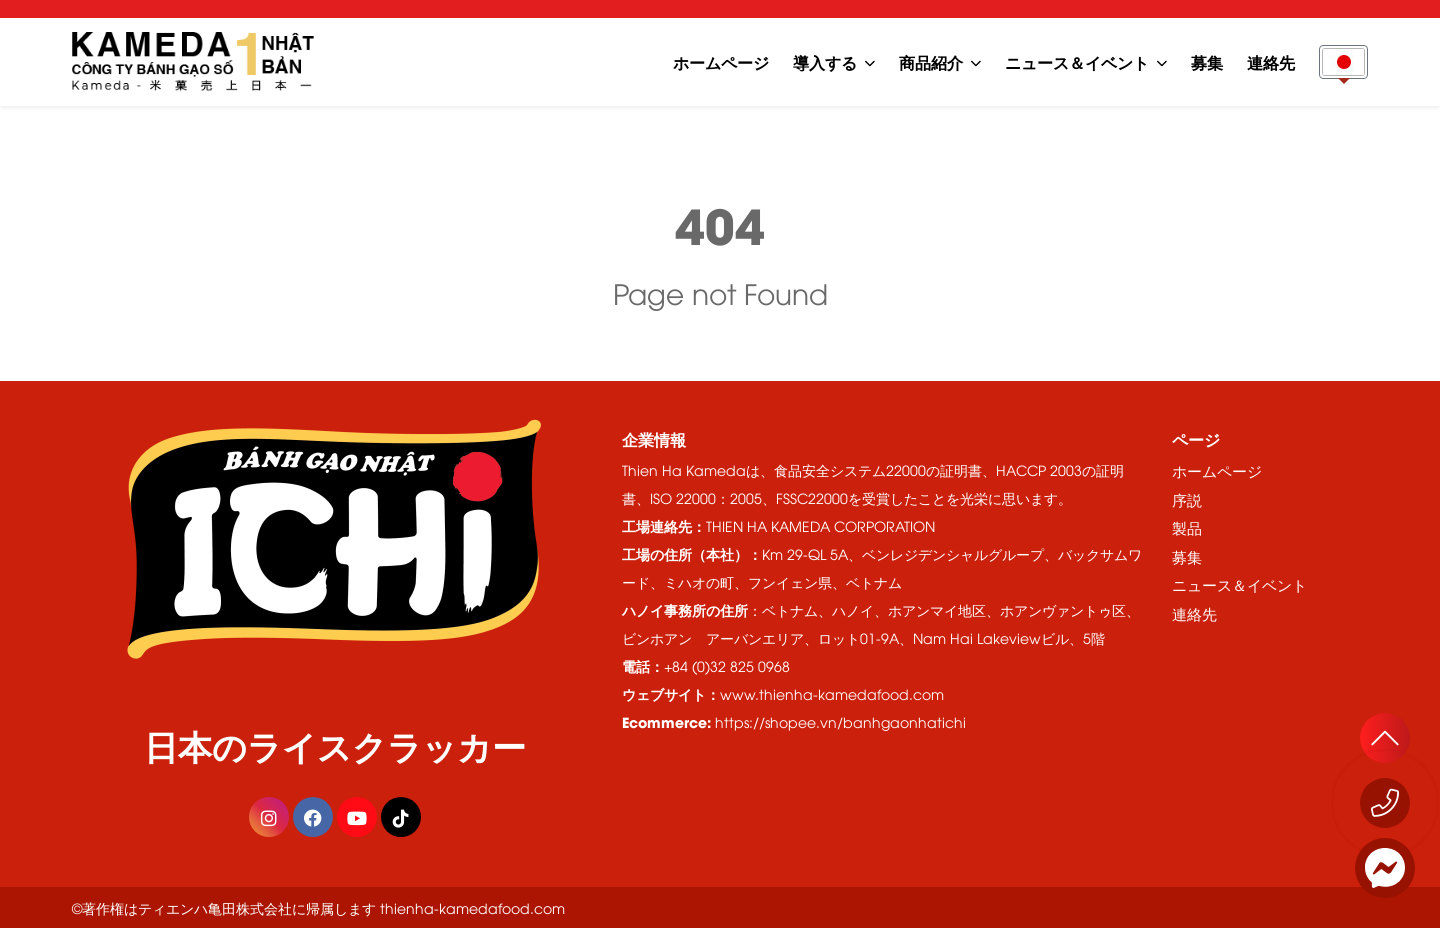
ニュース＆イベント (1077, 61)
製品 (1187, 527)
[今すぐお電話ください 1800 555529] (1385, 803)
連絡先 (1271, 61)
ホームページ (721, 61)
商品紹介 (931, 61)
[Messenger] (1385, 868)
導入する (825, 61)
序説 (1187, 499)
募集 (1207, 61)
